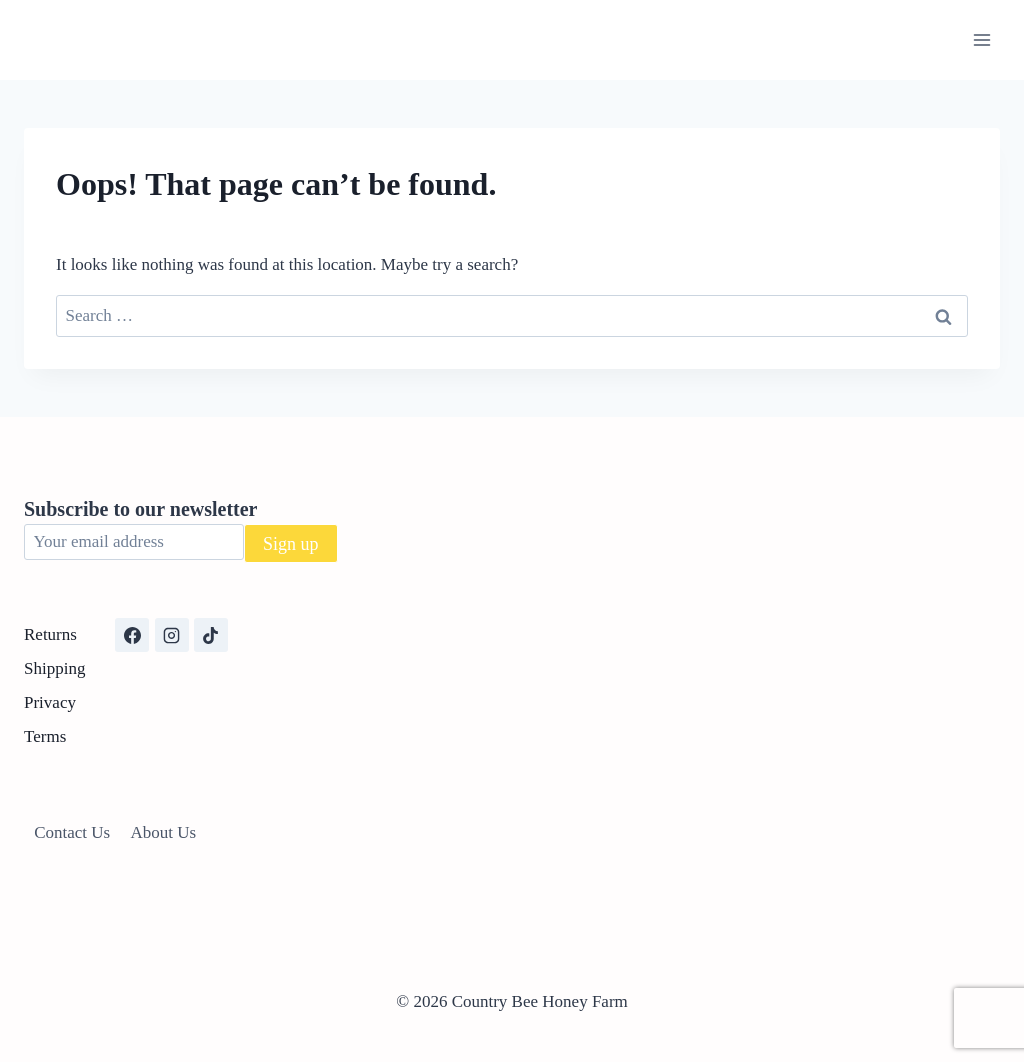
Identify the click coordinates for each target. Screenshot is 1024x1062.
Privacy (50, 702)
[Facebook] (132, 635)
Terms (45, 736)
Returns (50, 634)
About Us (164, 832)
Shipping (54, 668)
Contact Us (72, 832)
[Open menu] (981, 39)
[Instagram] (172, 635)
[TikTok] (211, 635)
